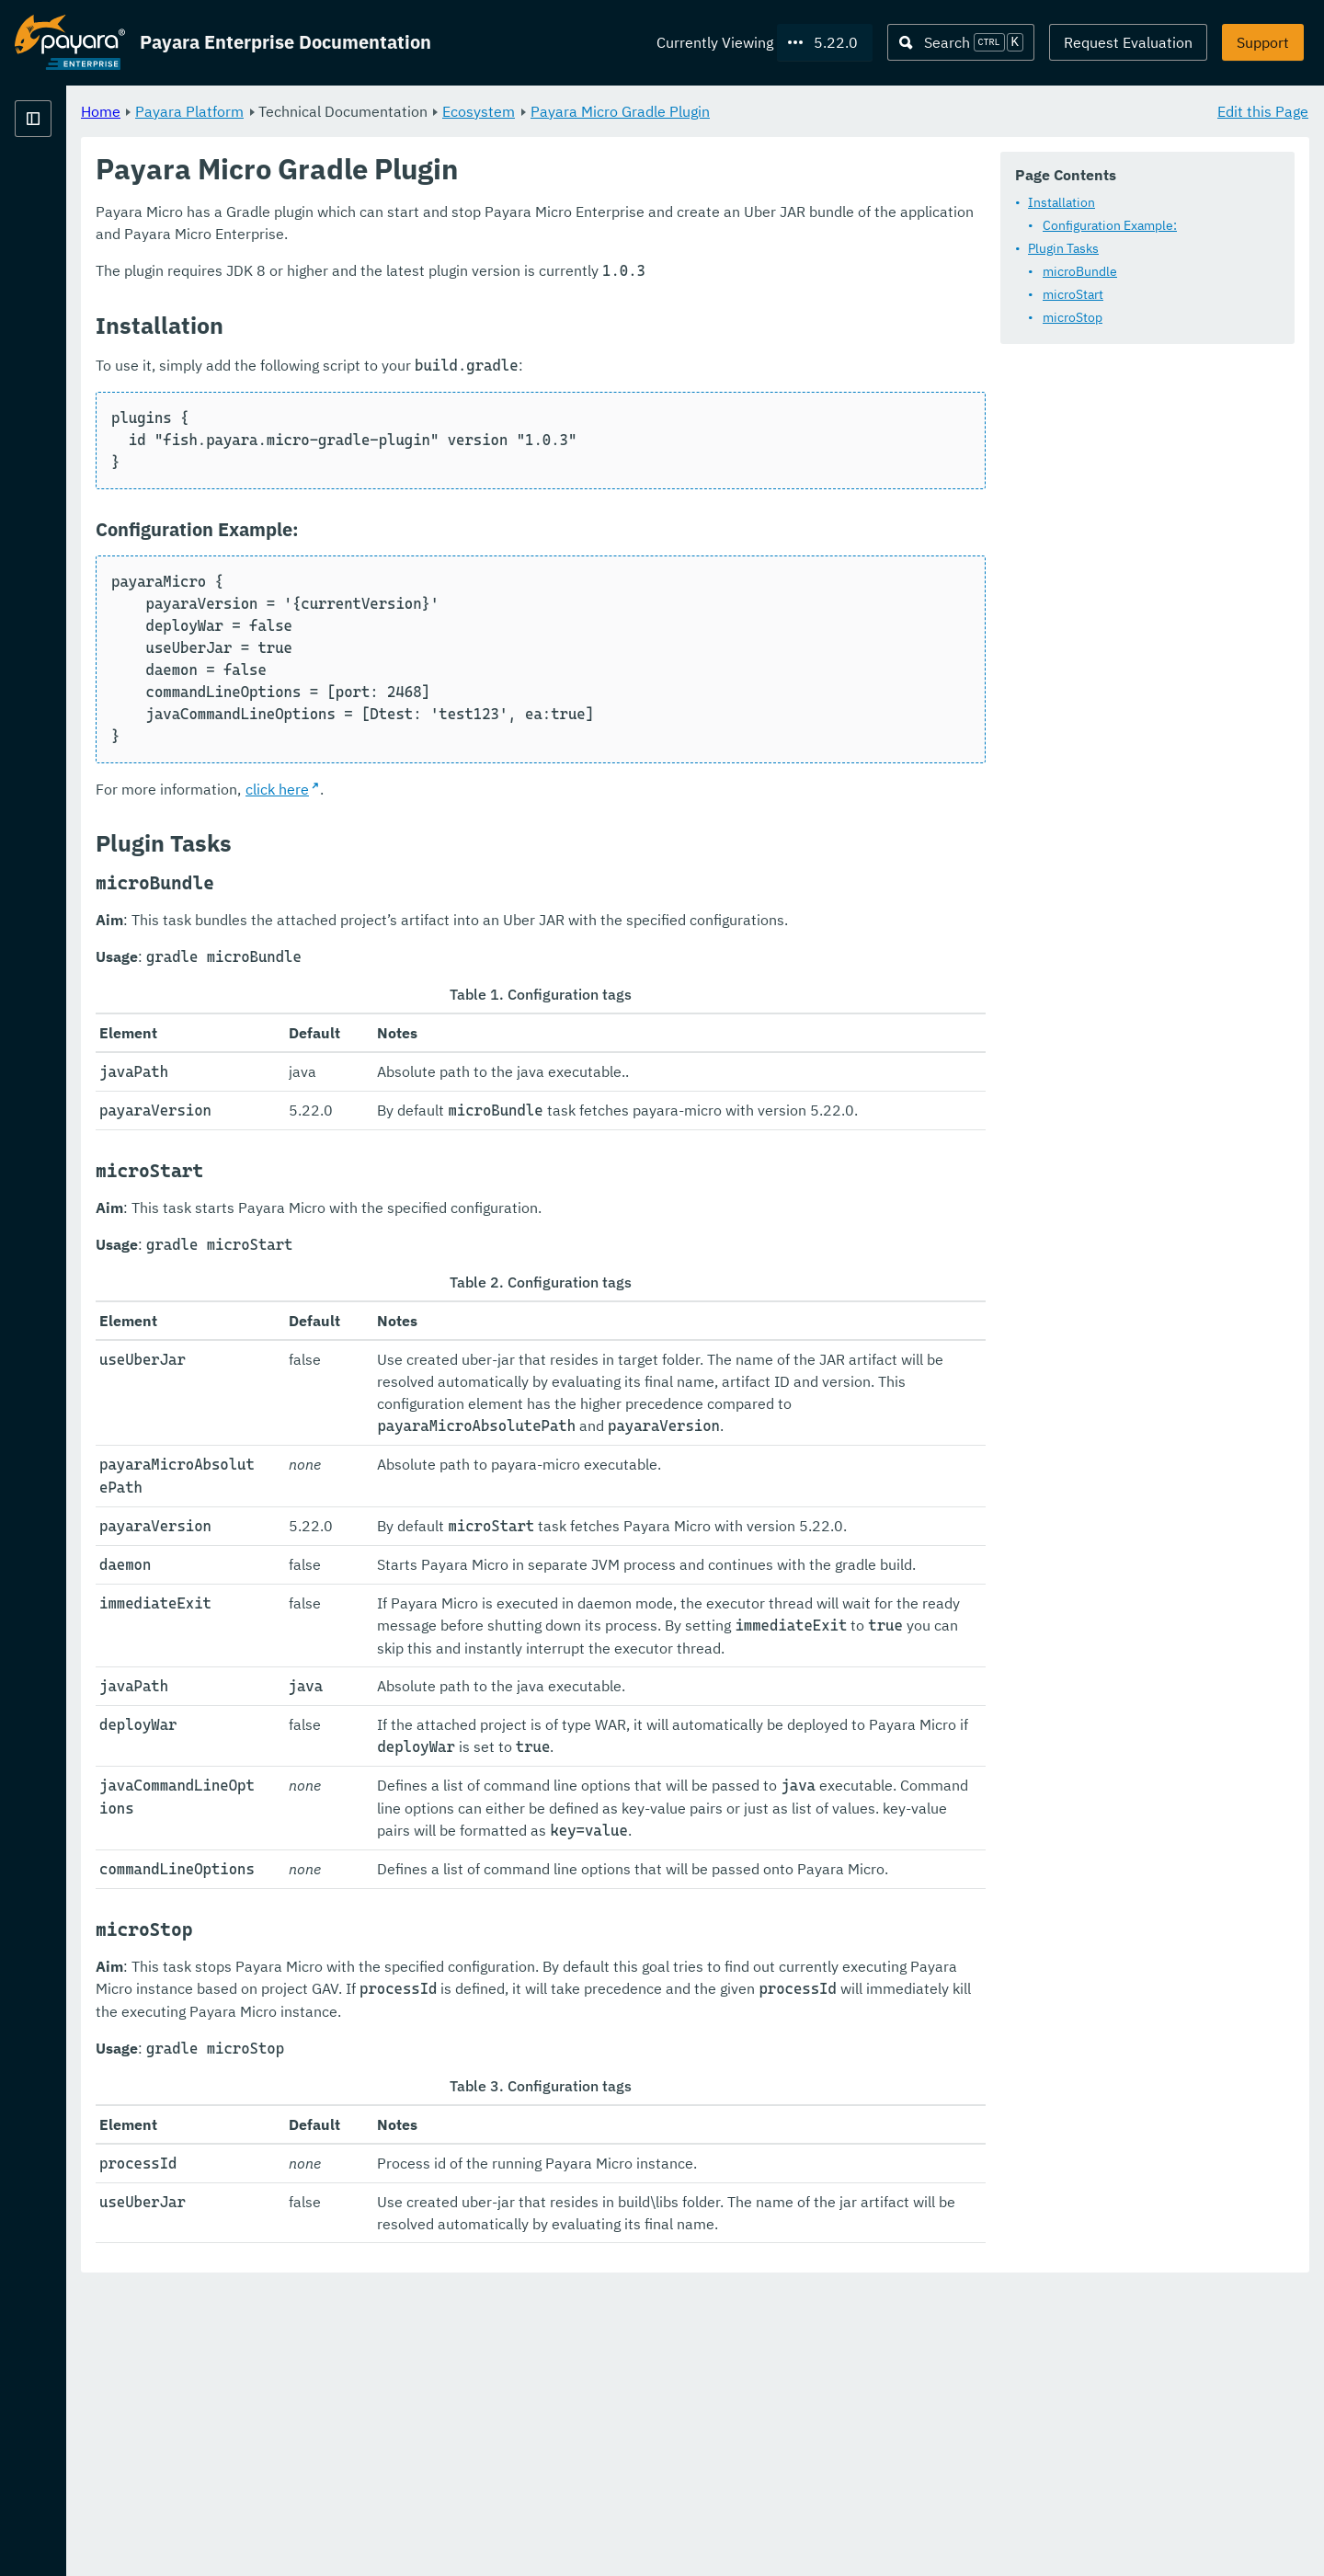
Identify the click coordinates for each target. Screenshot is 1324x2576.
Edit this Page (1262, 110)
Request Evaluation (1128, 42)
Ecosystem (707, 110)
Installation (1061, 202)
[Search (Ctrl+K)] (960, 42)
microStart (1073, 294)
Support (1263, 42)
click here (506, 789)
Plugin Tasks (1063, 248)
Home (329, 110)
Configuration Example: (1110, 225)
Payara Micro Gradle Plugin (849, 110)
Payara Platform (70, 184)
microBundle (1080, 271)
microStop (1072, 317)
